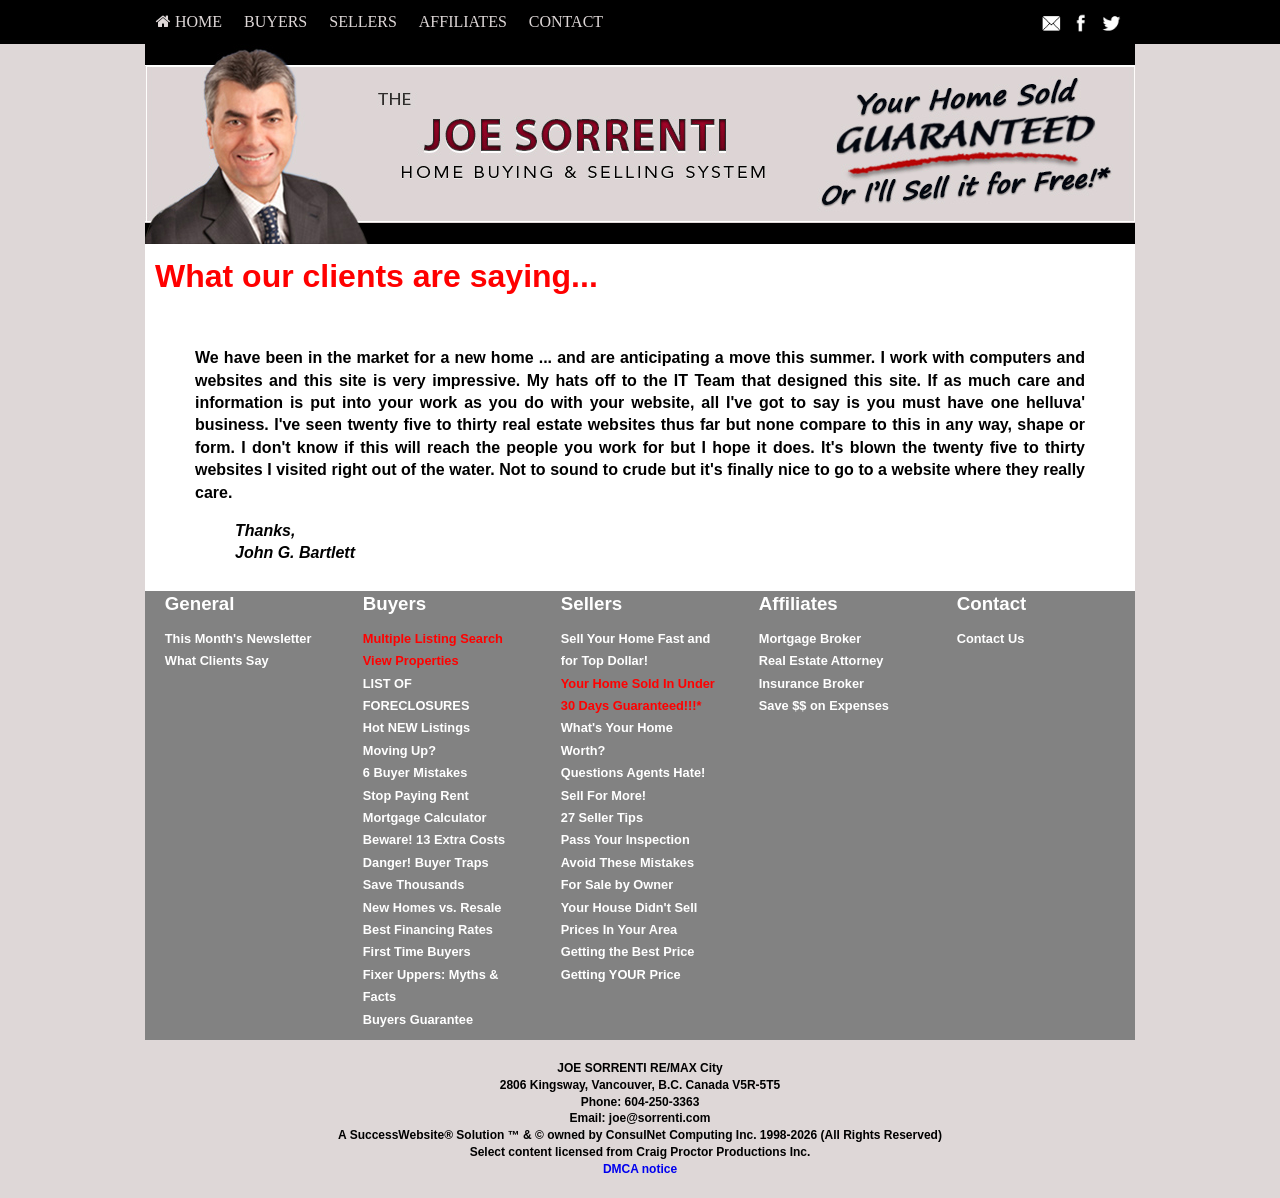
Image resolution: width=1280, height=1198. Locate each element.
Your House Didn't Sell (629, 907)
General (200, 603)
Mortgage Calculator (425, 817)
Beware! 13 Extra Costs (434, 839)
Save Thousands (414, 884)
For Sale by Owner (617, 884)
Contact (566, 21)
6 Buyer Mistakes (415, 772)
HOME (189, 21)
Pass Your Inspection (625, 839)
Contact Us (991, 638)
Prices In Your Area (619, 929)
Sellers (363, 21)
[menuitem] (189, 22)
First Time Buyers (417, 951)
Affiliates (463, 21)
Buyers (275, 21)
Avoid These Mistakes (627, 862)
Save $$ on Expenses (824, 705)
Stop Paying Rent (416, 795)
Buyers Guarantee (418, 1019)
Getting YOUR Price (621, 974)
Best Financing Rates (428, 929)
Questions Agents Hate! (633, 772)
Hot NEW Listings (416, 727)
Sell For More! (603, 795)
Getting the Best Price (628, 951)
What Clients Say (217, 660)
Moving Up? (399, 750)
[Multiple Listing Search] (433, 638)
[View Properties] (411, 660)
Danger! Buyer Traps (426, 862)
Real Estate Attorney (821, 660)
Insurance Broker (811, 683)
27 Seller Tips (602, 817)
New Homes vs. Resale (432, 907)
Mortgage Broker (810, 638)
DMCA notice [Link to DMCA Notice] (640, 1169)
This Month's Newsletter (238, 638)
